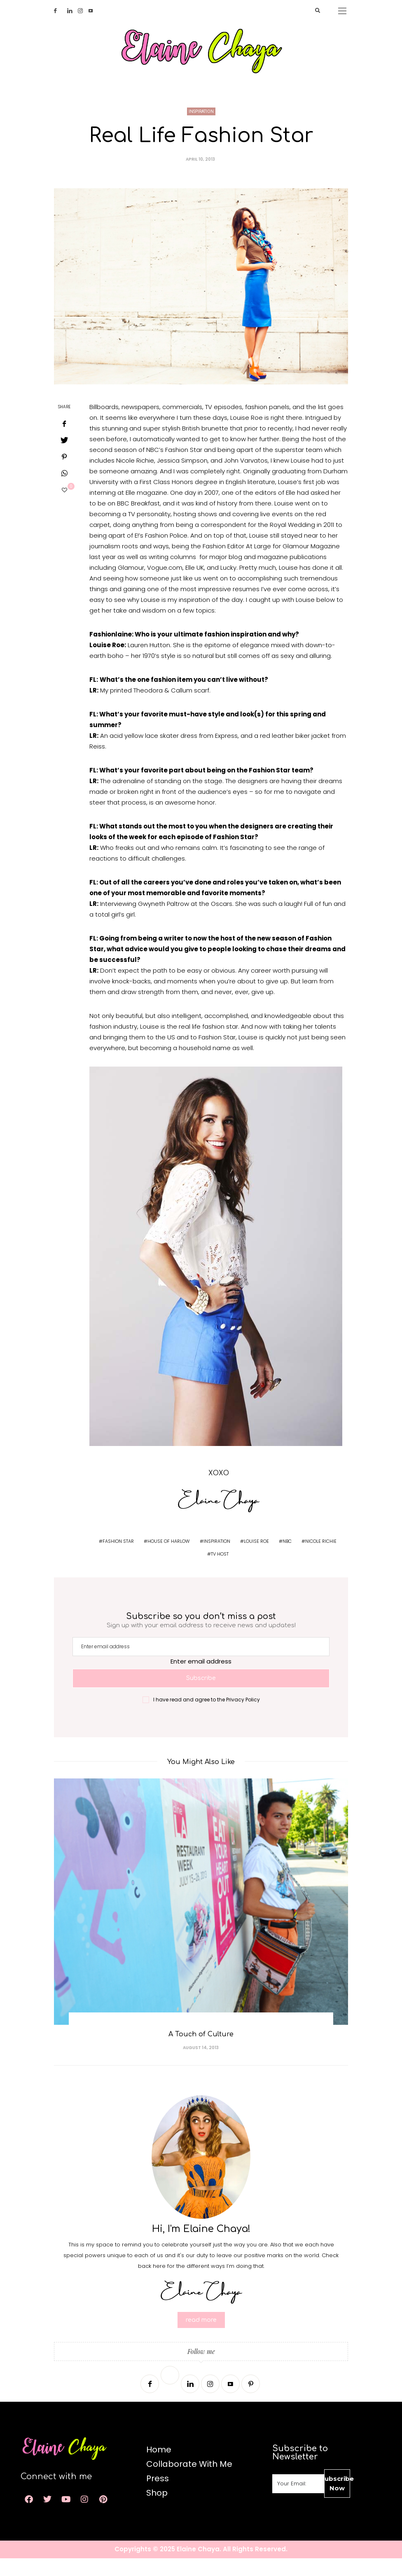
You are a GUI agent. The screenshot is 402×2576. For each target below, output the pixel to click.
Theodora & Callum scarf (171, 707)
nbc (287, 1558)
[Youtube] (93, 11)
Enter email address (201, 1678)
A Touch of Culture (201, 2052)
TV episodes (223, 424)
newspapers (140, 424)
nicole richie (321, 1558)
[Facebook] (58, 11)
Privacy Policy (243, 1716)
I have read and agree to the (206, 1717)
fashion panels (267, 424)
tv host (220, 1571)
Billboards (104, 424)
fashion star (118, 1558)
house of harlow (168, 1558)
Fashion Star (183, 467)
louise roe (256, 1558)
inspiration (216, 1558)
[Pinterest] (251, 2401)
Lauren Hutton (149, 662)
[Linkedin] (72, 11)
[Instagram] (83, 11)
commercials (182, 424)
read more (201, 2338)
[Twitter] (64, 11)
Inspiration (201, 129)
